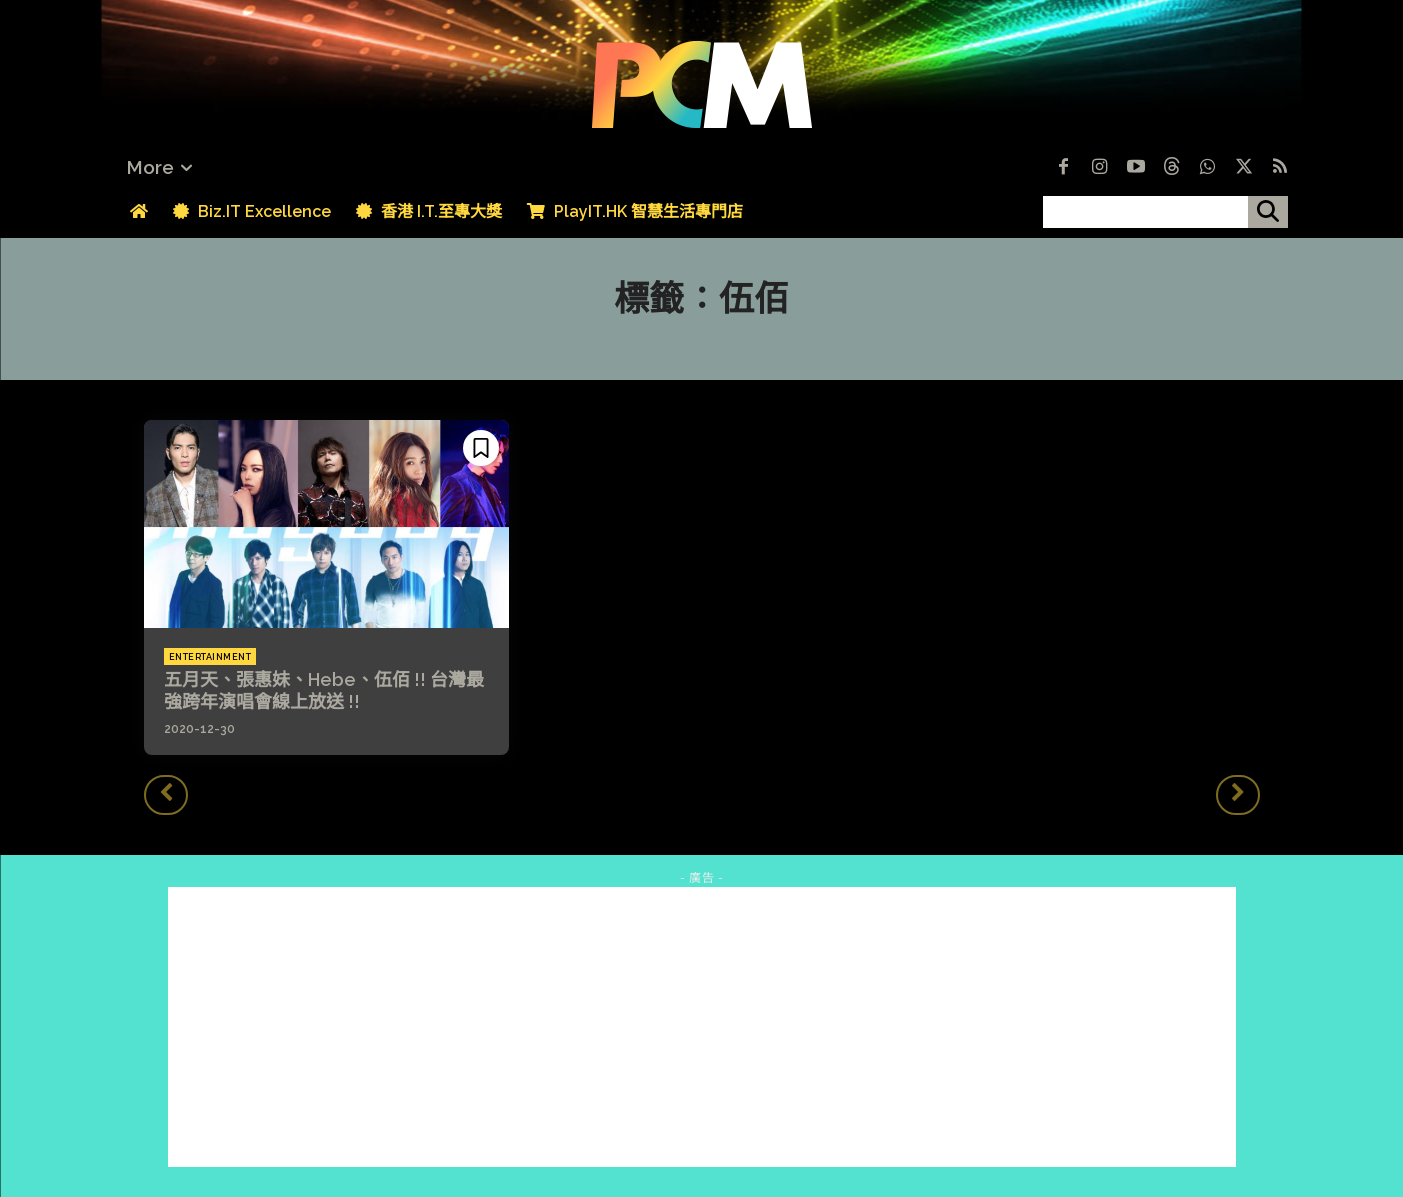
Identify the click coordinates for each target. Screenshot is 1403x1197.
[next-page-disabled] (1238, 795)
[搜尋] (1268, 212)
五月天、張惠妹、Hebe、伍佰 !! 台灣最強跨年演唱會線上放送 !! (324, 690)
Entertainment (210, 657)
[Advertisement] (702, 1027)
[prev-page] (166, 795)
